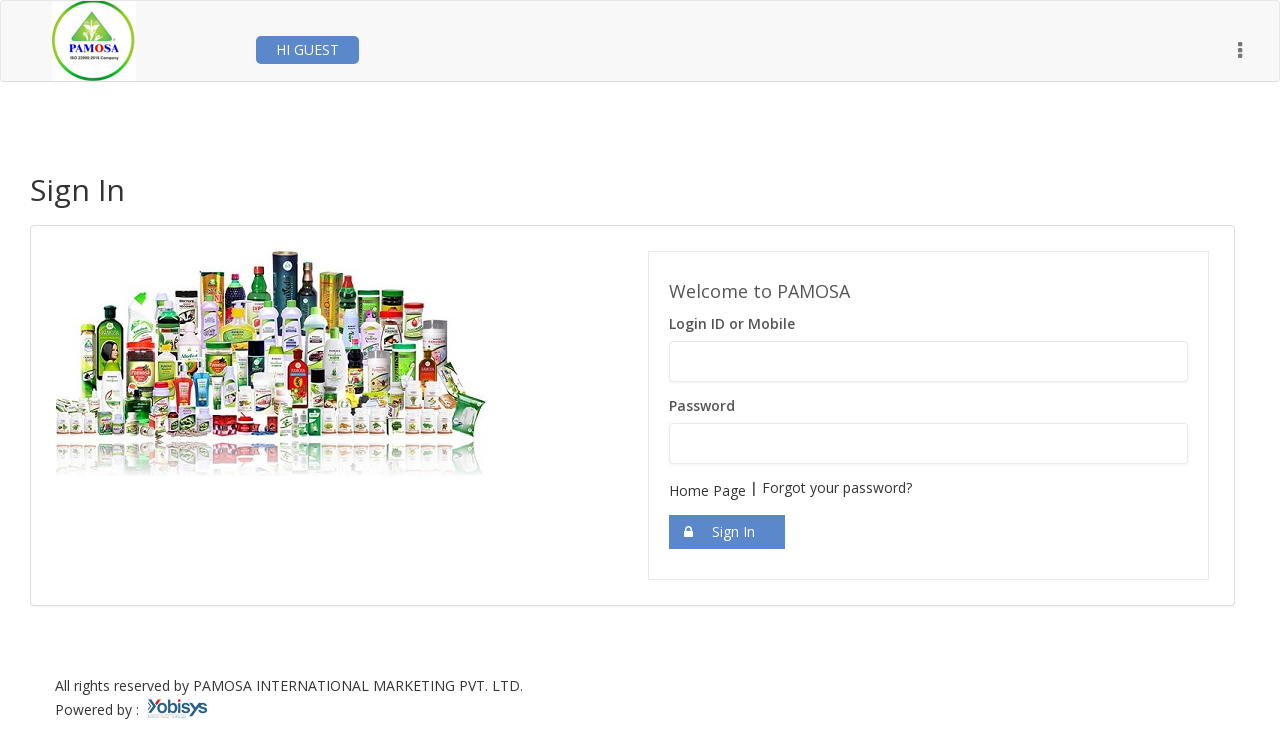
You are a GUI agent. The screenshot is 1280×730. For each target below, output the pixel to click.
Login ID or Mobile (732, 323)
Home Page (707, 490)
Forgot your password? (837, 487)
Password (702, 405)
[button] (1240, 51)
